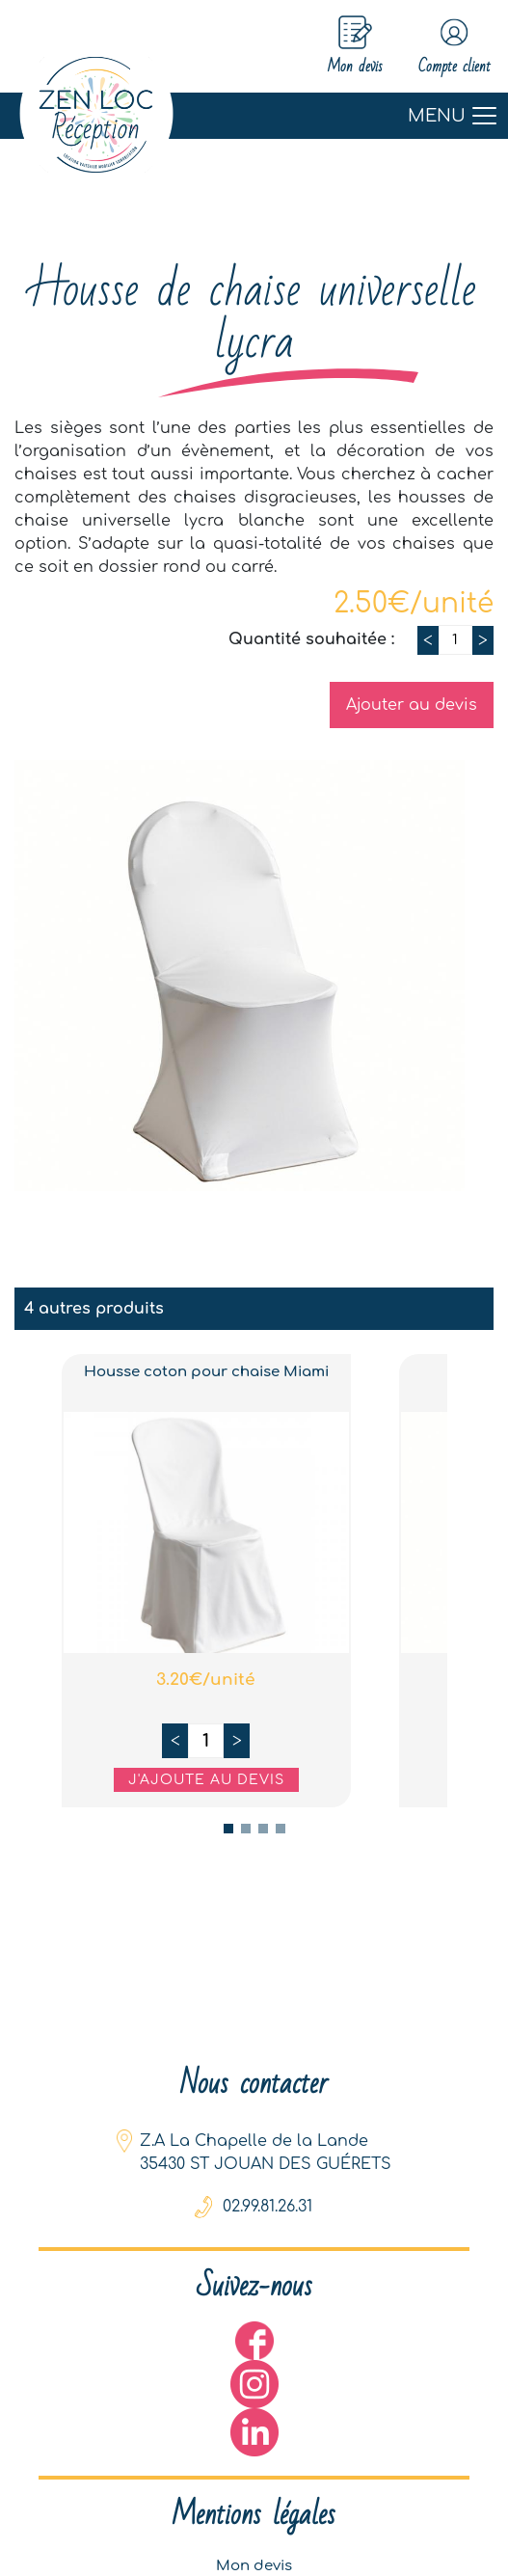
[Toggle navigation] (254, 117)
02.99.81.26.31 (267, 2212)
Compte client (441, 47)
